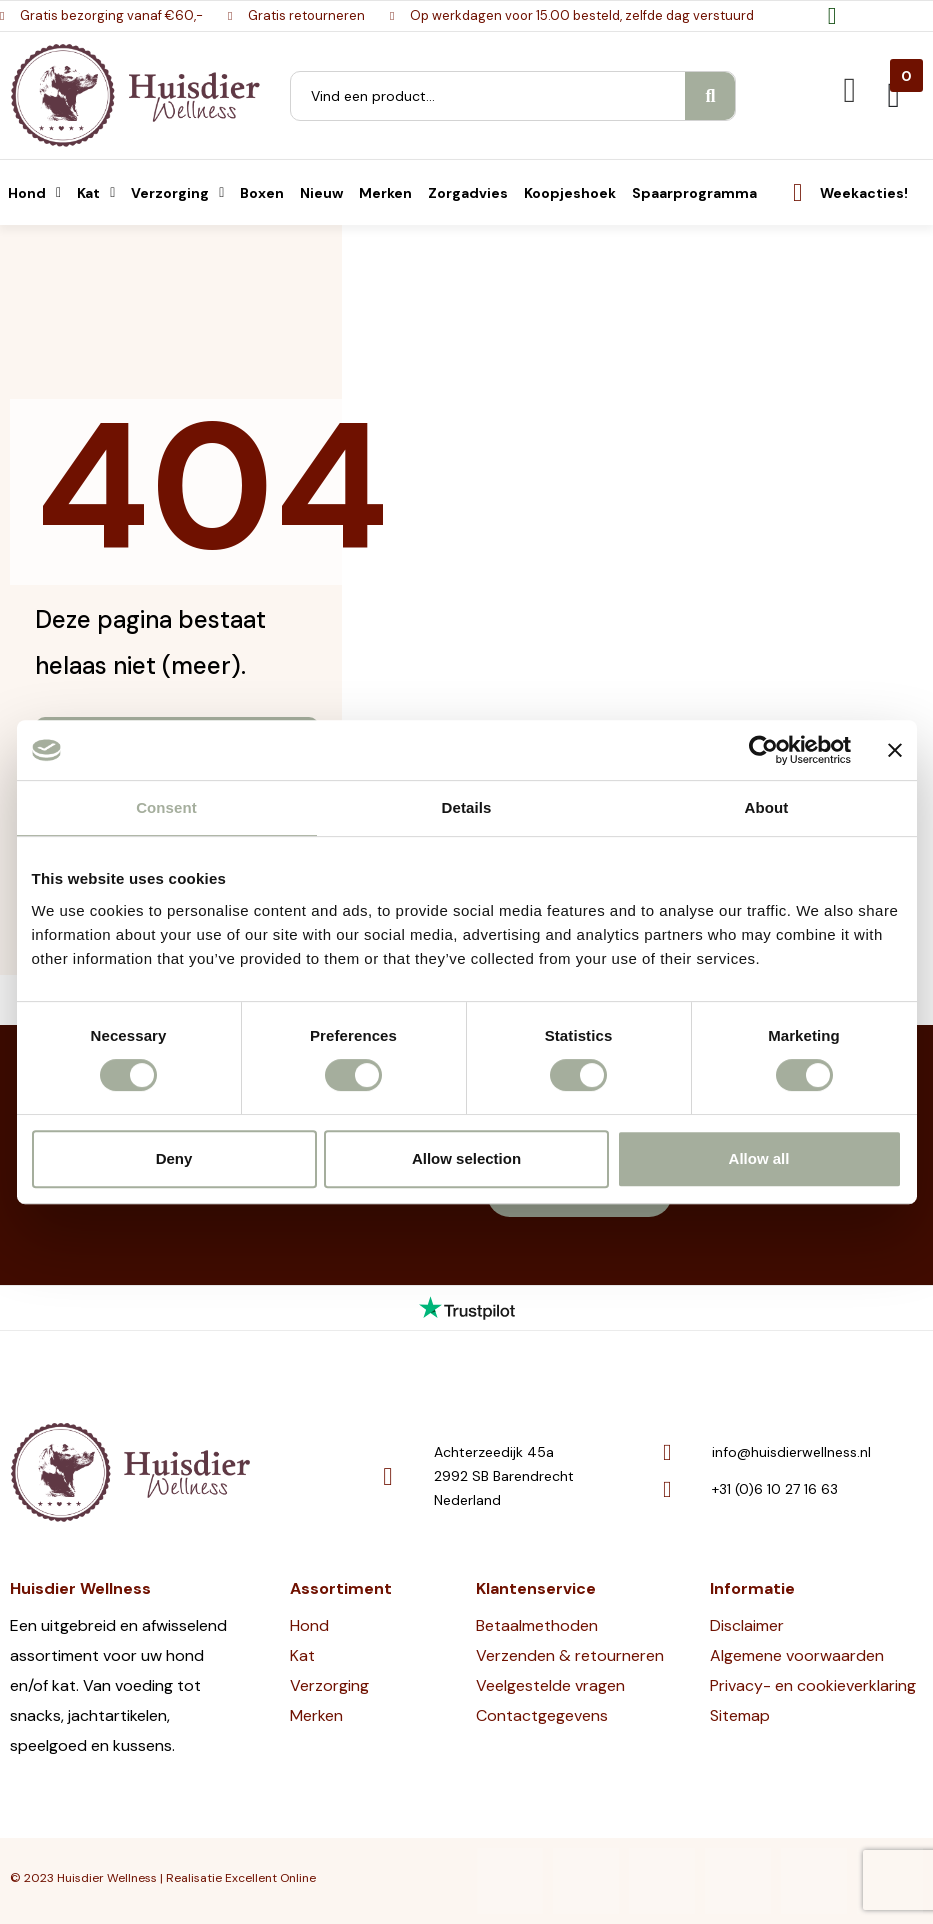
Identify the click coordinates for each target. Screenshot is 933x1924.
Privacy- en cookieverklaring (813, 1685)
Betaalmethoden (537, 1625)
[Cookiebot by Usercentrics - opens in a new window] (763, 750)
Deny (174, 1158)
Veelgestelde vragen (550, 1685)
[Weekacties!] (797, 192)
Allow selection (466, 1158)
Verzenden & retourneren (570, 1655)
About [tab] (767, 807)
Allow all (759, 1158)
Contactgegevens (542, 1715)
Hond (309, 1625)
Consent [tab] (166, 807)
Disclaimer (747, 1625)
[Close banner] (895, 750)
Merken (316, 1715)
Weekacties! (864, 193)
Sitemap (740, 1715)
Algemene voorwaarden (797, 1655)
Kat (302, 1655)
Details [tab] (467, 807)
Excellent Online (270, 1878)
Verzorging (329, 1685)
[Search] (710, 96)
